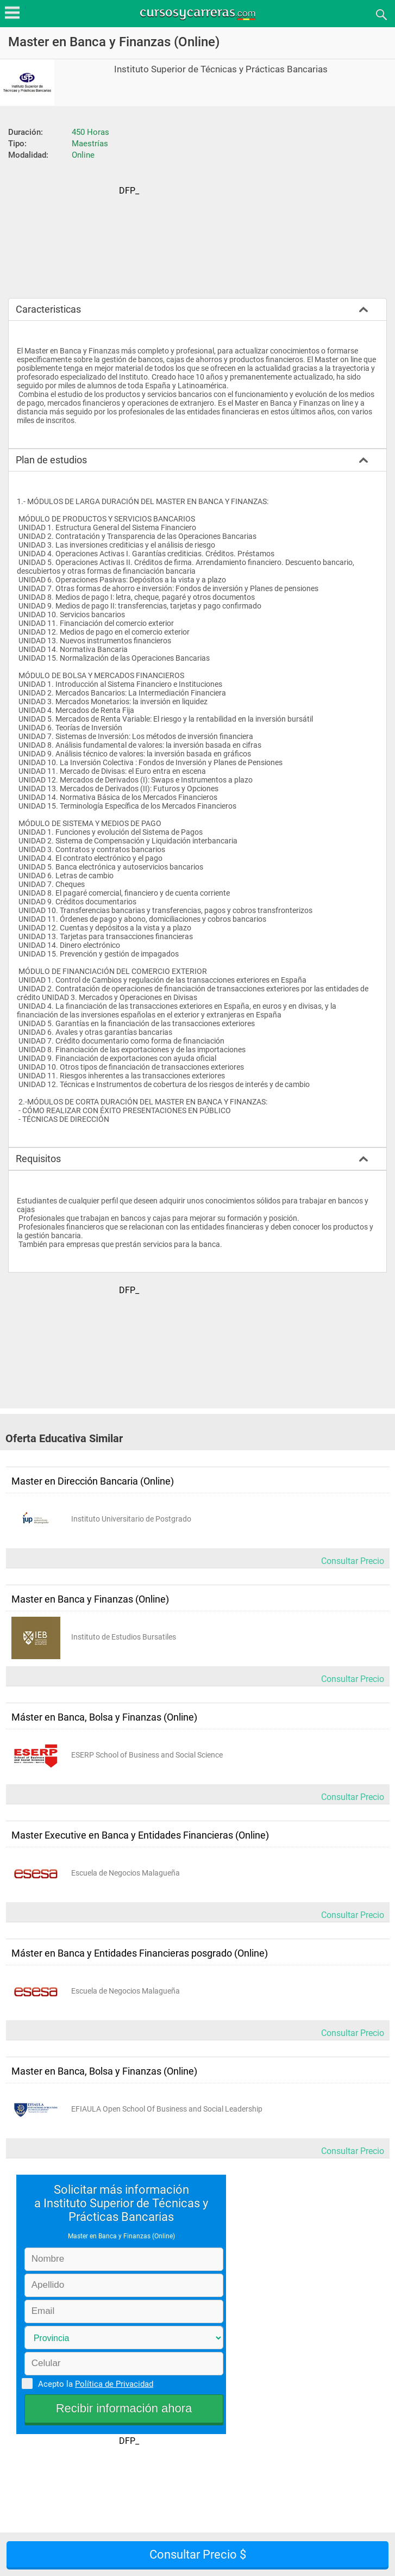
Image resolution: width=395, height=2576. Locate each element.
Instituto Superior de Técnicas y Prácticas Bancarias (221, 69)
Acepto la (94, 2383)
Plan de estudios (51, 459)
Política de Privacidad (114, 2384)
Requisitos (38, 1158)
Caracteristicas (48, 309)
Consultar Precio (352, 1561)
